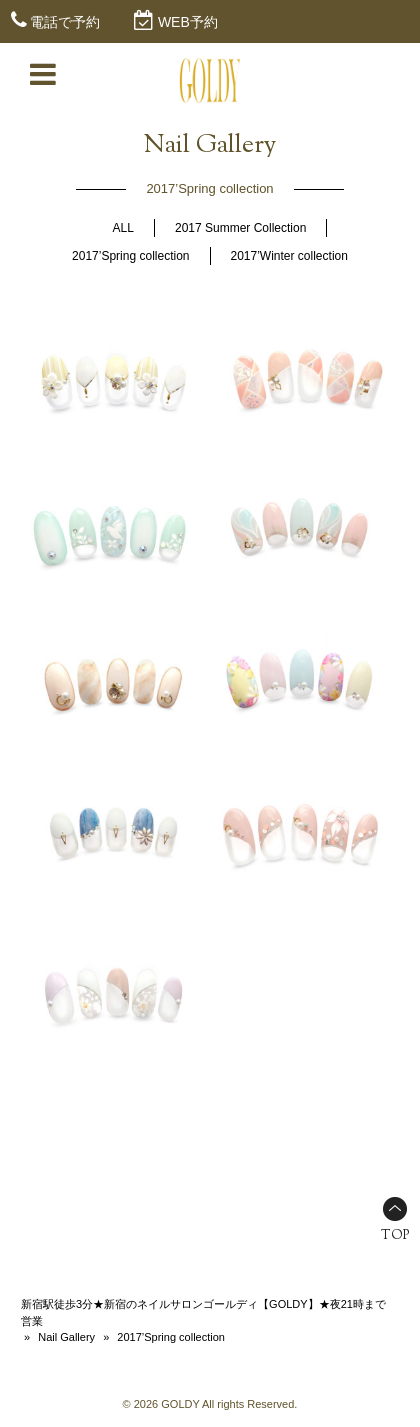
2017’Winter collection (289, 256)
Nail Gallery (66, 1337)
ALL (123, 228)
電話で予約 (65, 22)
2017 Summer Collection (240, 228)
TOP (395, 1236)
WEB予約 (188, 22)
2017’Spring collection (130, 256)
